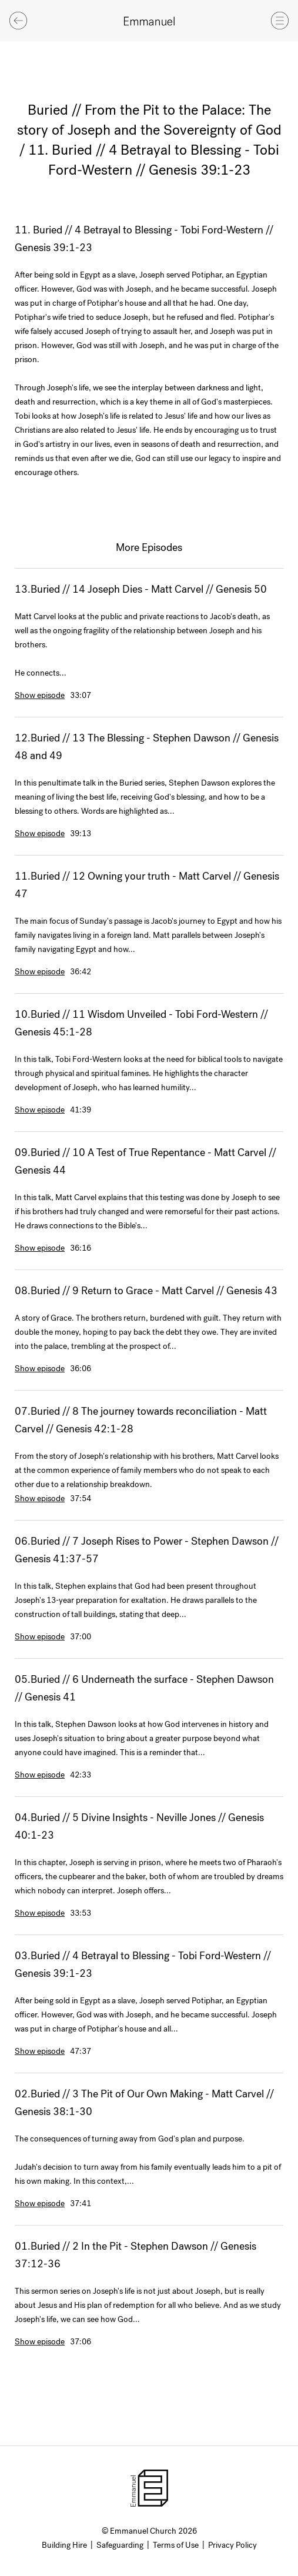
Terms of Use (176, 2545)
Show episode (40, 695)
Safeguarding (119, 2545)
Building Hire (64, 2545)
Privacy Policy (232, 2545)
